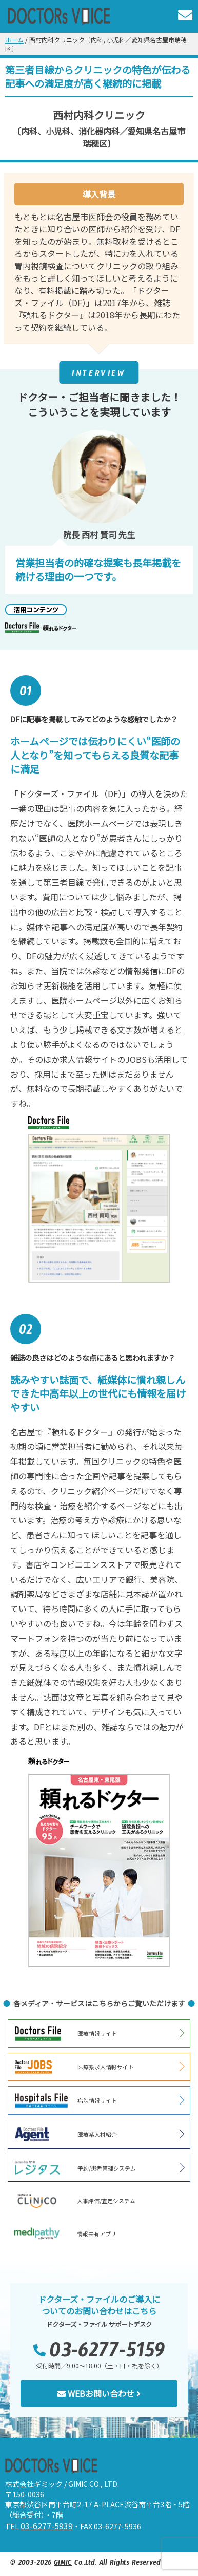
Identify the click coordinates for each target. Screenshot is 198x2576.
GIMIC (63, 2564)
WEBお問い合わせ (99, 2393)
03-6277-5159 (107, 2355)
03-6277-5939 (47, 2526)
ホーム (14, 39)
